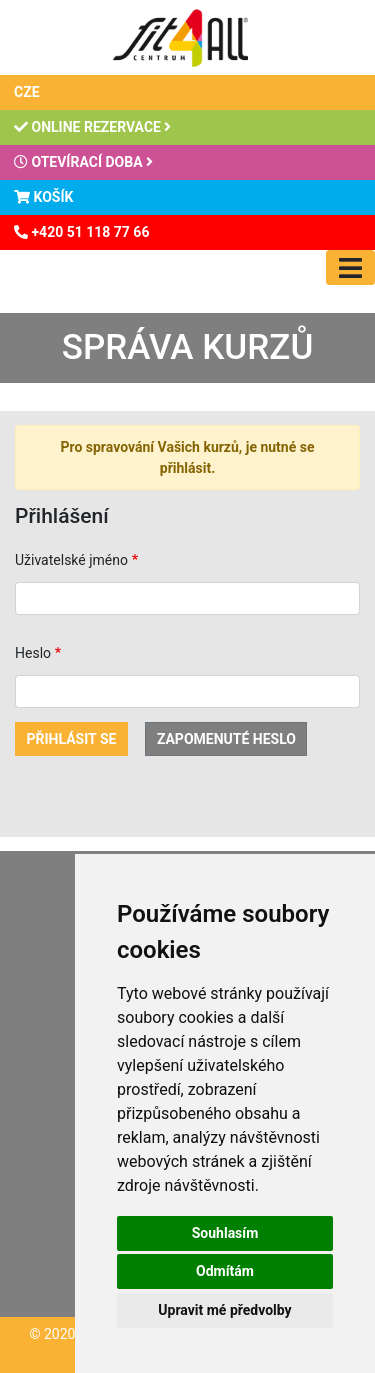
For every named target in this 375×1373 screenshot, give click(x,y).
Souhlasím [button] (225, 1233)
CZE (27, 92)
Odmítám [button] (225, 1271)
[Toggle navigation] (350, 267)
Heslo (33, 653)
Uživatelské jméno (71, 560)
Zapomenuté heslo (226, 739)
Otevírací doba (83, 162)
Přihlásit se (72, 739)
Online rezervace (92, 127)
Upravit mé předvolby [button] (224, 1310)
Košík (43, 197)
